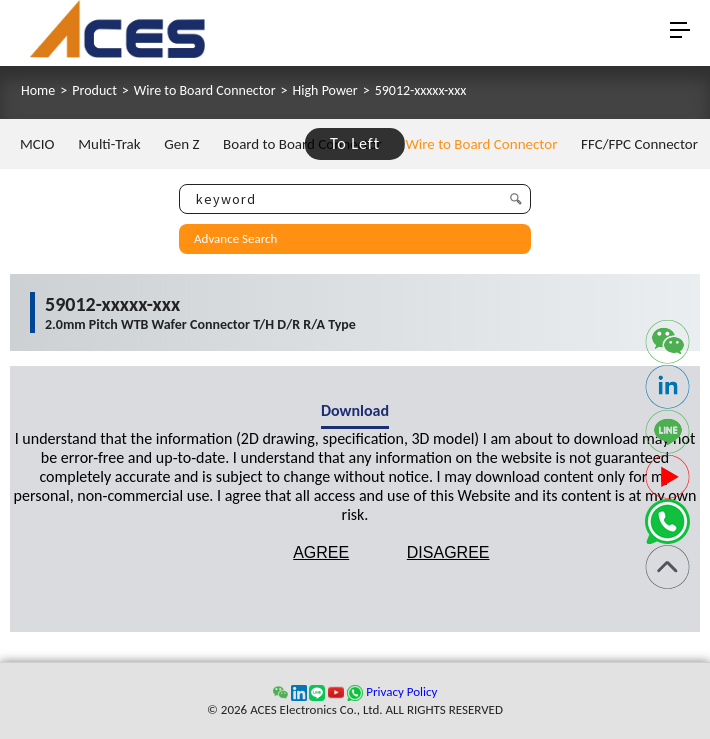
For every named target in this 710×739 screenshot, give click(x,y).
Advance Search (235, 238)
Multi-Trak (109, 144)
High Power (325, 91)
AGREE (321, 552)
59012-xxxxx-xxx (421, 91)
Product (94, 91)
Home (38, 91)
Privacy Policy (401, 691)
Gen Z (181, 144)
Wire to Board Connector (205, 91)
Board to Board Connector (302, 144)
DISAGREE (448, 552)
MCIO (37, 144)
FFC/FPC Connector (639, 144)
